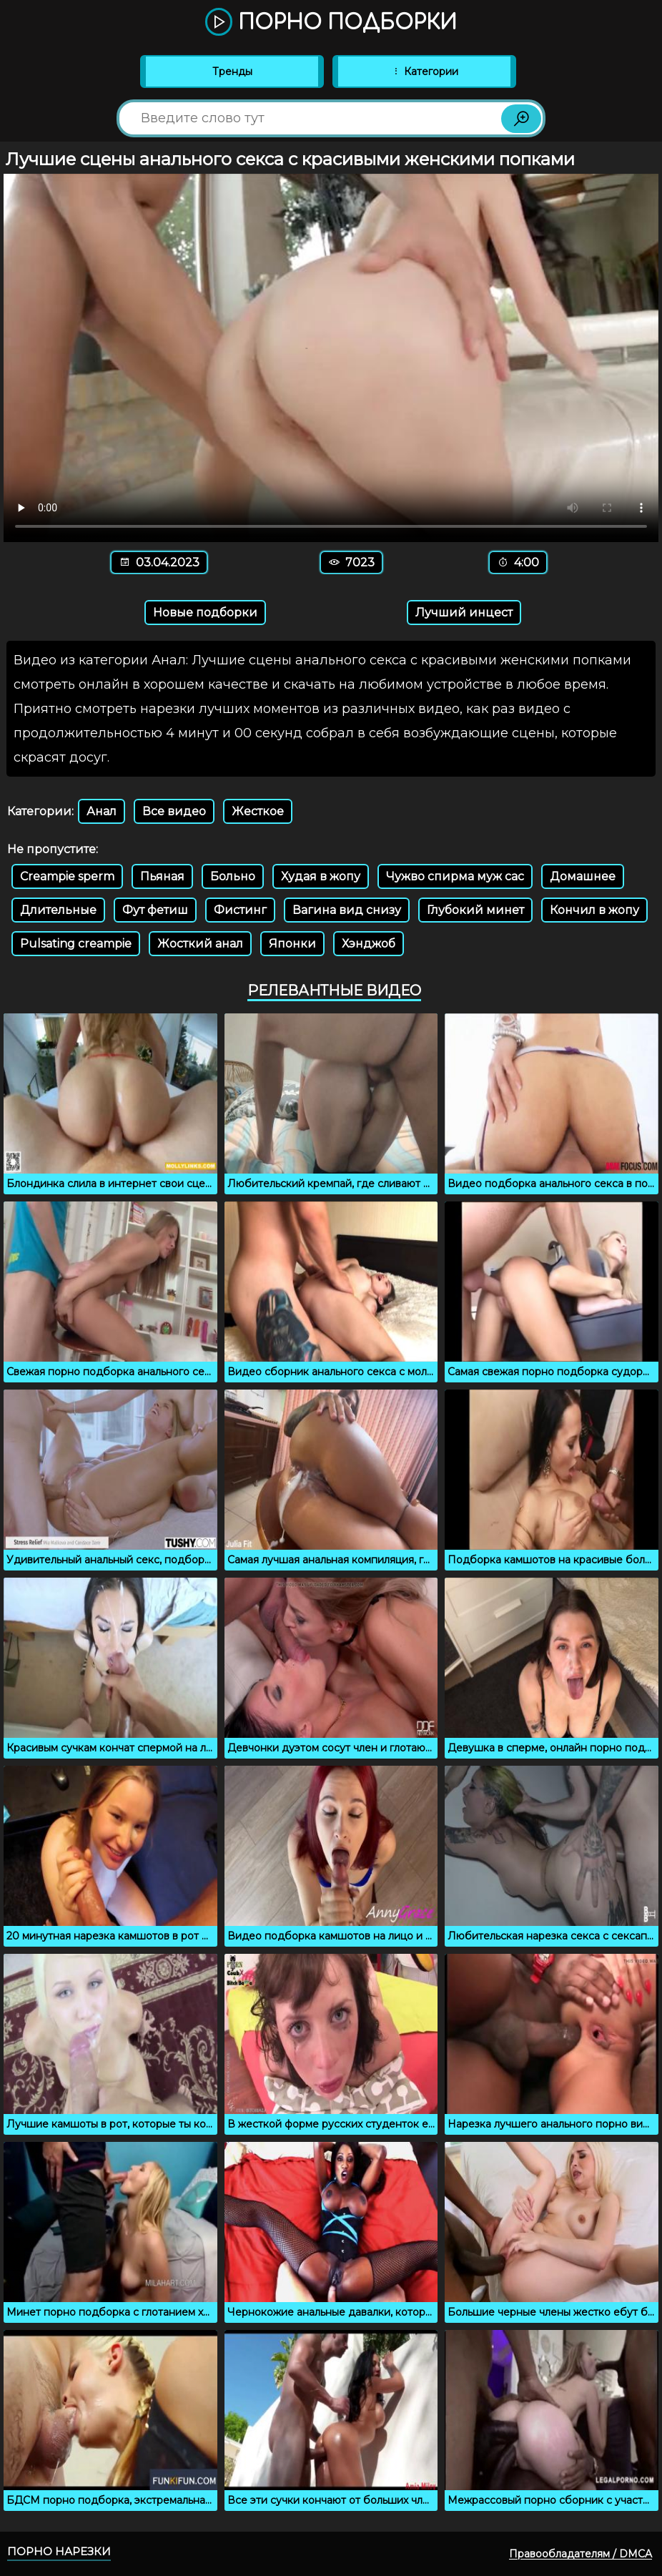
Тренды (232, 71)
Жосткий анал (200, 943)
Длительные (58, 910)
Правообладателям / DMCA (580, 2553)
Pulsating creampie (76, 943)
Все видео (174, 811)
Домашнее (583, 876)
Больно (232, 876)
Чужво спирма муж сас (455, 876)
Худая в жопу (320, 876)
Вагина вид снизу (346, 910)
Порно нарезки (59, 2551)
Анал (102, 811)
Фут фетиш (155, 910)
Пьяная (162, 876)
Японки (292, 943)
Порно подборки (331, 22)
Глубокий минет (475, 910)
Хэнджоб (368, 943)
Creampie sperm (67, 876)
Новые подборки (205, 612)
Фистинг (240, 910)
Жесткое (258, 811)
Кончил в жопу (594, 910)
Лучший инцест (464, 612)
